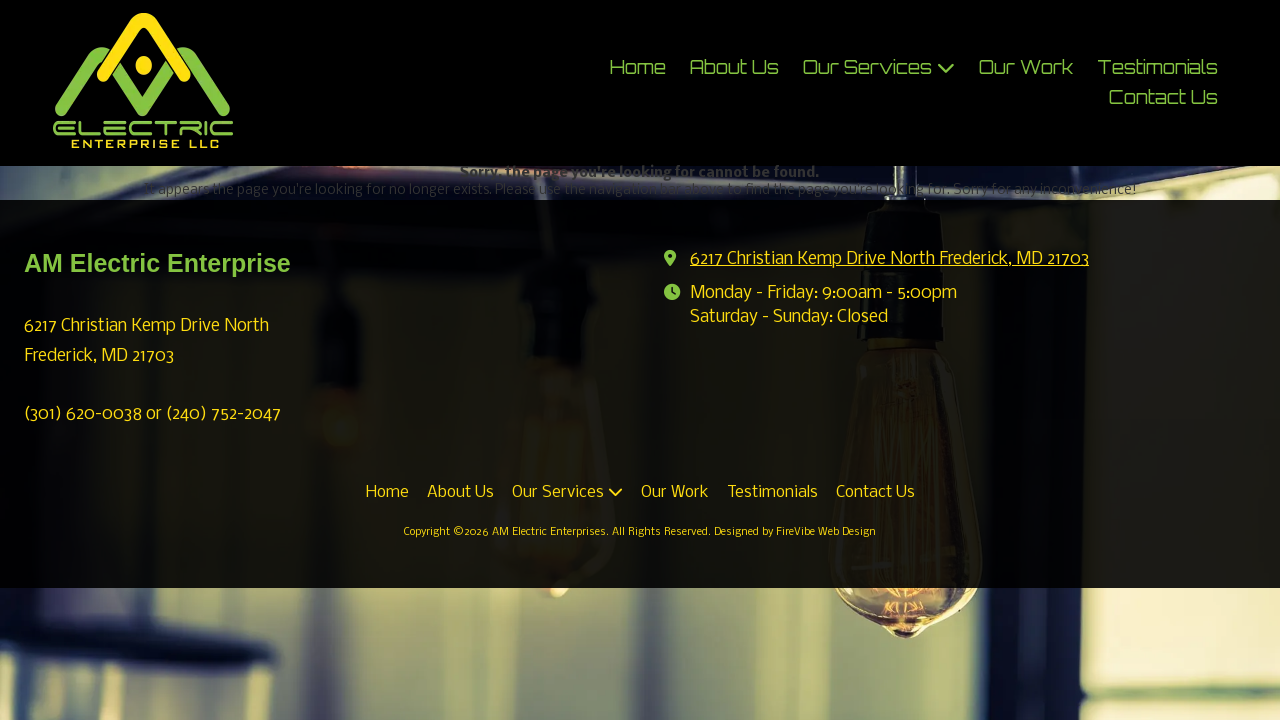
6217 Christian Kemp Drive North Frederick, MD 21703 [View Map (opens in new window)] (889, 259)
